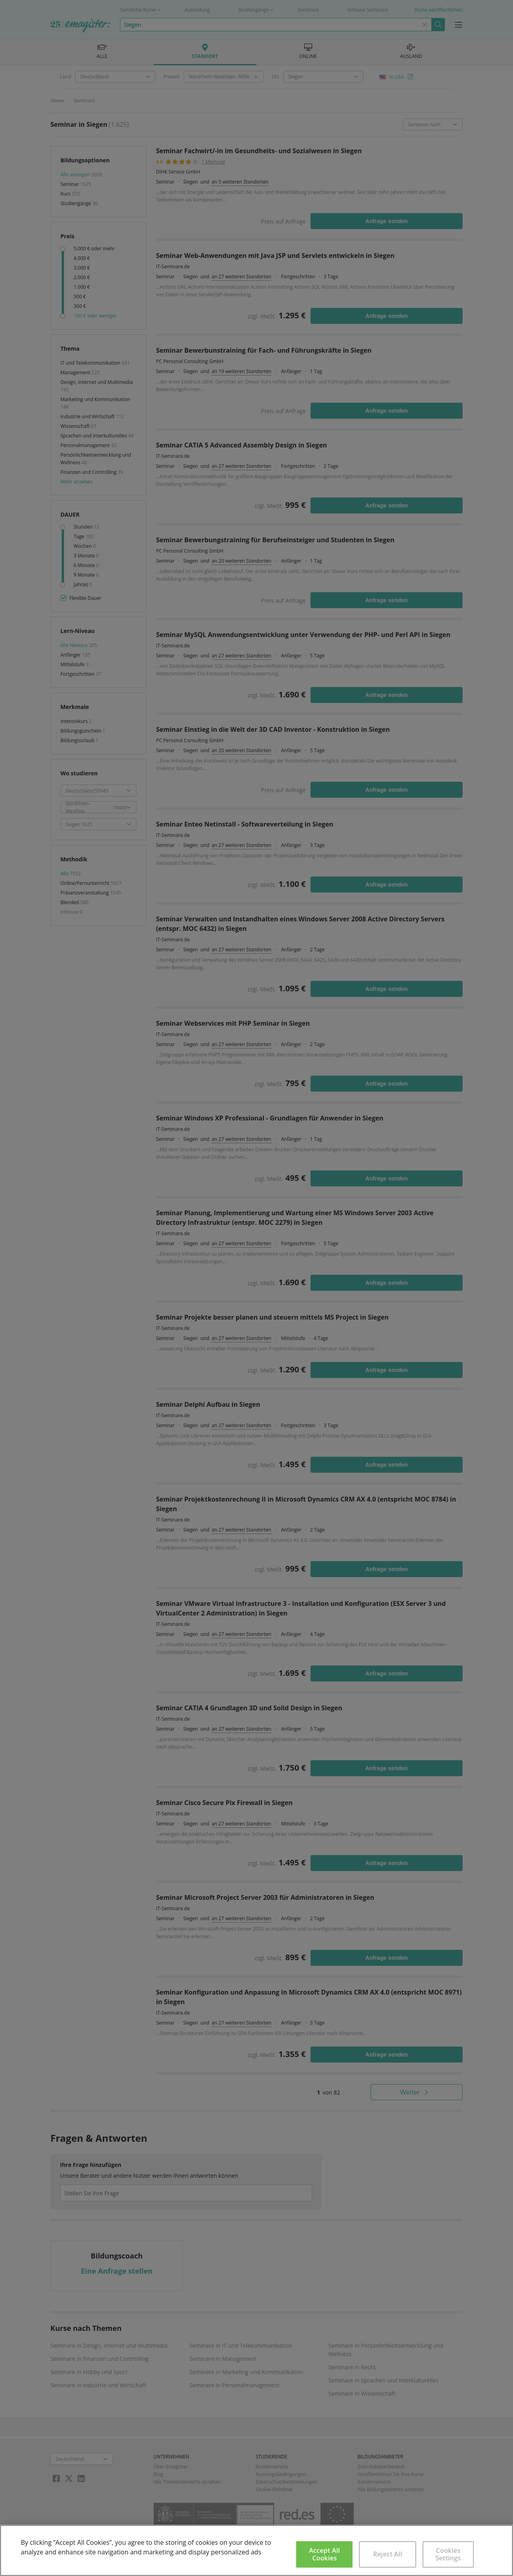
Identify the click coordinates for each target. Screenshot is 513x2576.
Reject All (387, 2554)
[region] (256, 2550)
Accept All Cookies (324, 2554)
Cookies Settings (448, 2554)
